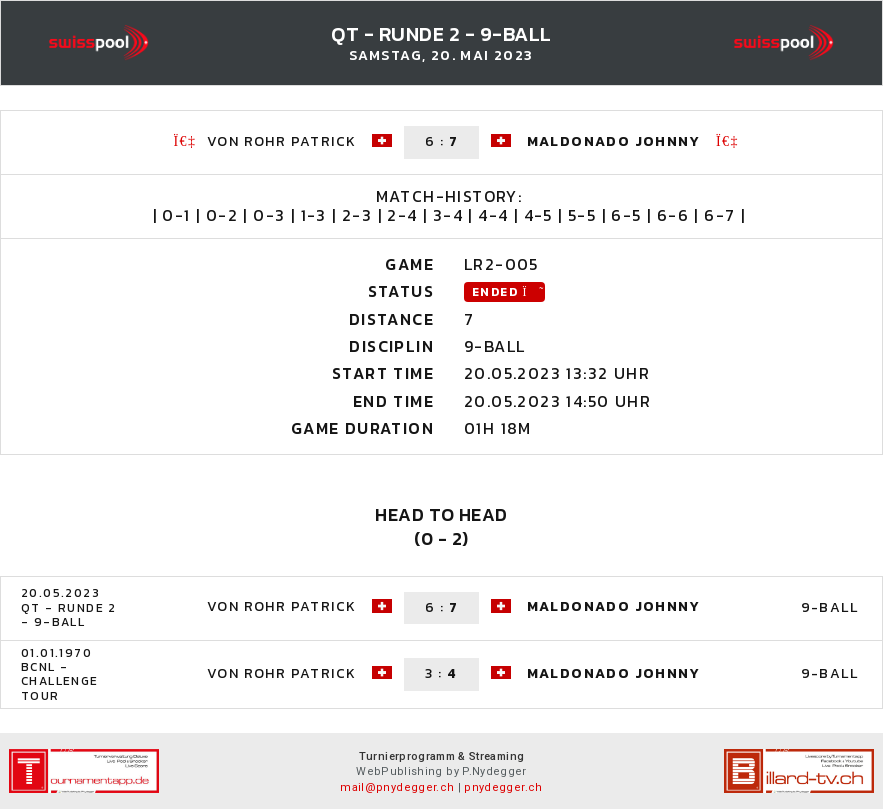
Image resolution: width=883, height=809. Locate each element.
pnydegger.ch (503, 787)
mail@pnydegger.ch (397, 787)
